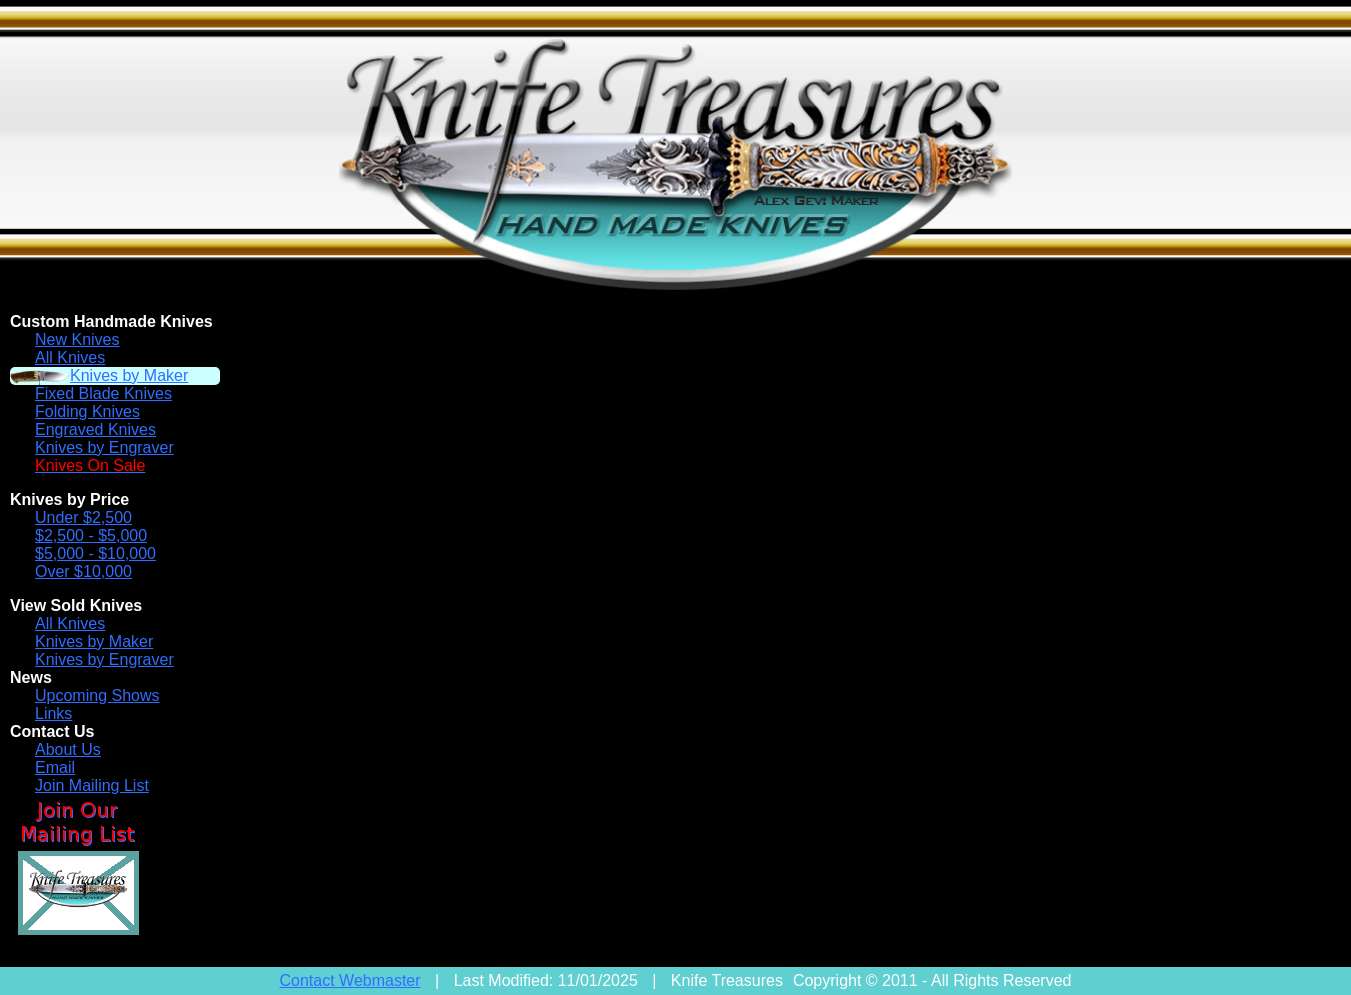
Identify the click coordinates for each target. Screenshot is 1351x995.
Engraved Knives (95, 429)
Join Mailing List (92, 785)
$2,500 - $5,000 (91, 535)
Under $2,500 (83, 517)
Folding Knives (87, 411)
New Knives (77, 339)
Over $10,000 (83, 571)
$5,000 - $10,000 (95, 553)
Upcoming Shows (97, 695)
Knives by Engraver (104, 447)
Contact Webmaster (350, 980)
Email (55, 767)
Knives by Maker (129, 375)
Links (53, 713)
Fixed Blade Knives (103, 393)
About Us (68, 749)
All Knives (70, 357)
